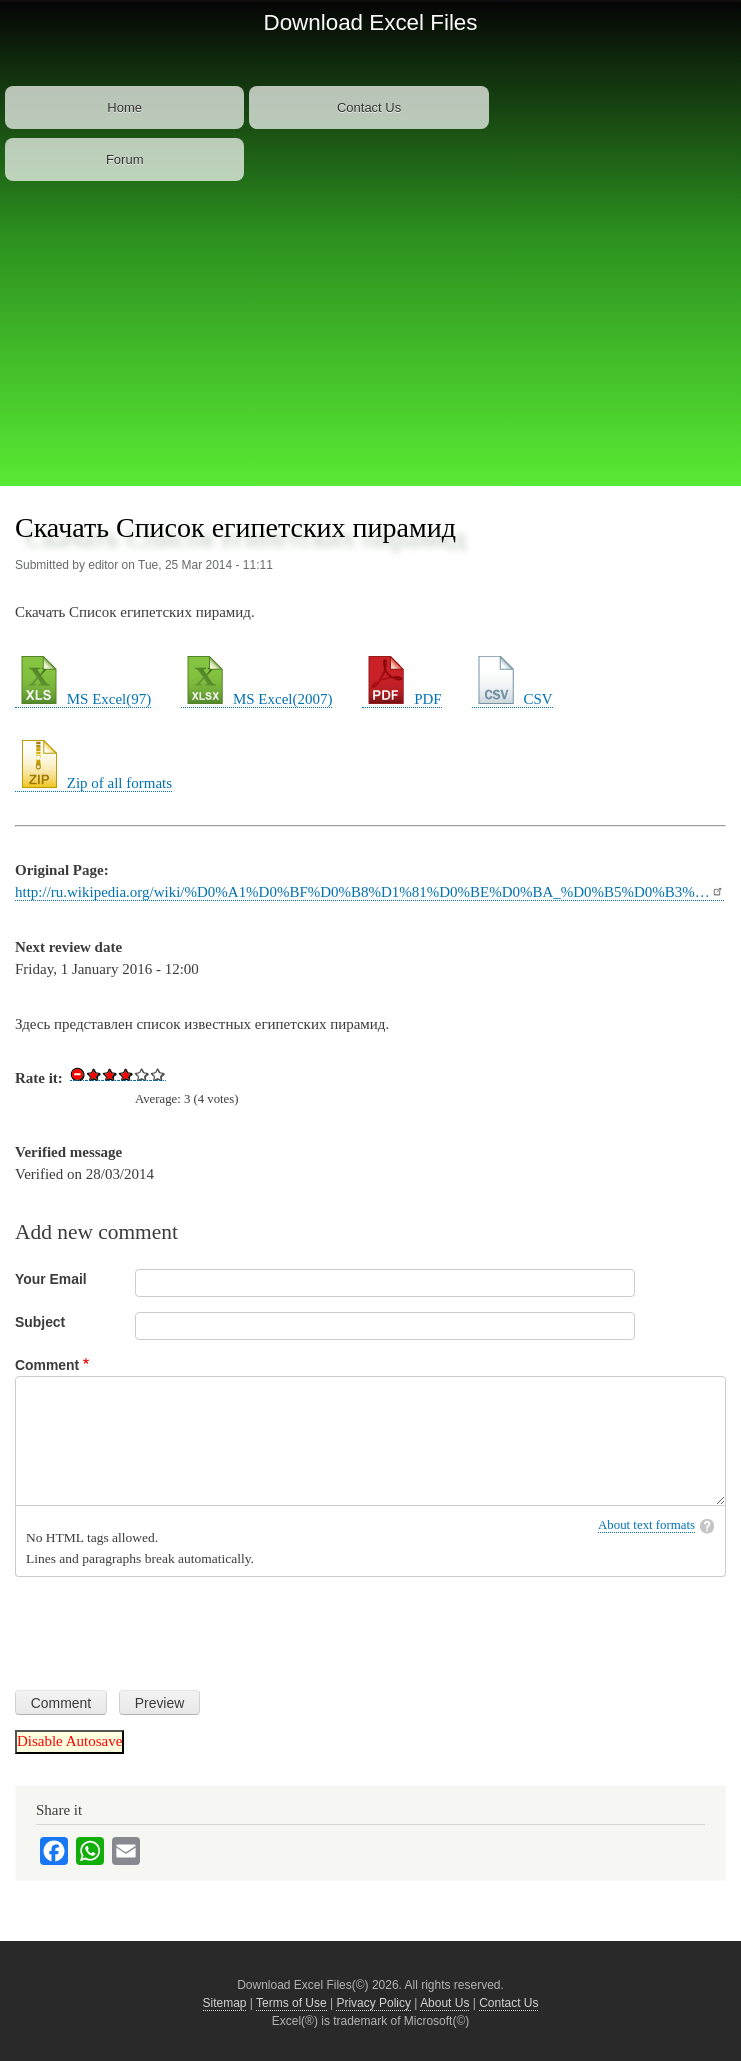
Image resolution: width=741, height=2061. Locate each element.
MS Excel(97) (83, 699)
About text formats (646, 1525)
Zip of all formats (93, 783)
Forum (125, 159)
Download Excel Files (370, 22)
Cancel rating (78, 1074)
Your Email (51, 1279)
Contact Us (369, 107)
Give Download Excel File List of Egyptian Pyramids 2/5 (110, 1074)
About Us (444, 2003)
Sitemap (225, 2003)
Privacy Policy (373, 2003)
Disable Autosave (69, 1741)
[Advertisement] (370, 336)
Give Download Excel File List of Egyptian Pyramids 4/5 (142, 1074)
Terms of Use (291, 2003)
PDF (401, 699)
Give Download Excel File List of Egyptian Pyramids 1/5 (94, 1074)
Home (124, 107)
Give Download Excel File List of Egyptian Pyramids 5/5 (158, 1074)
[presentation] (167, 1626)
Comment (47, 1365)
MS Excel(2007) (256, 699)
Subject (40, 1322)
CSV (512, 699)
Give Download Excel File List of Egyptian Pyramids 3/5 (126, 1074)
